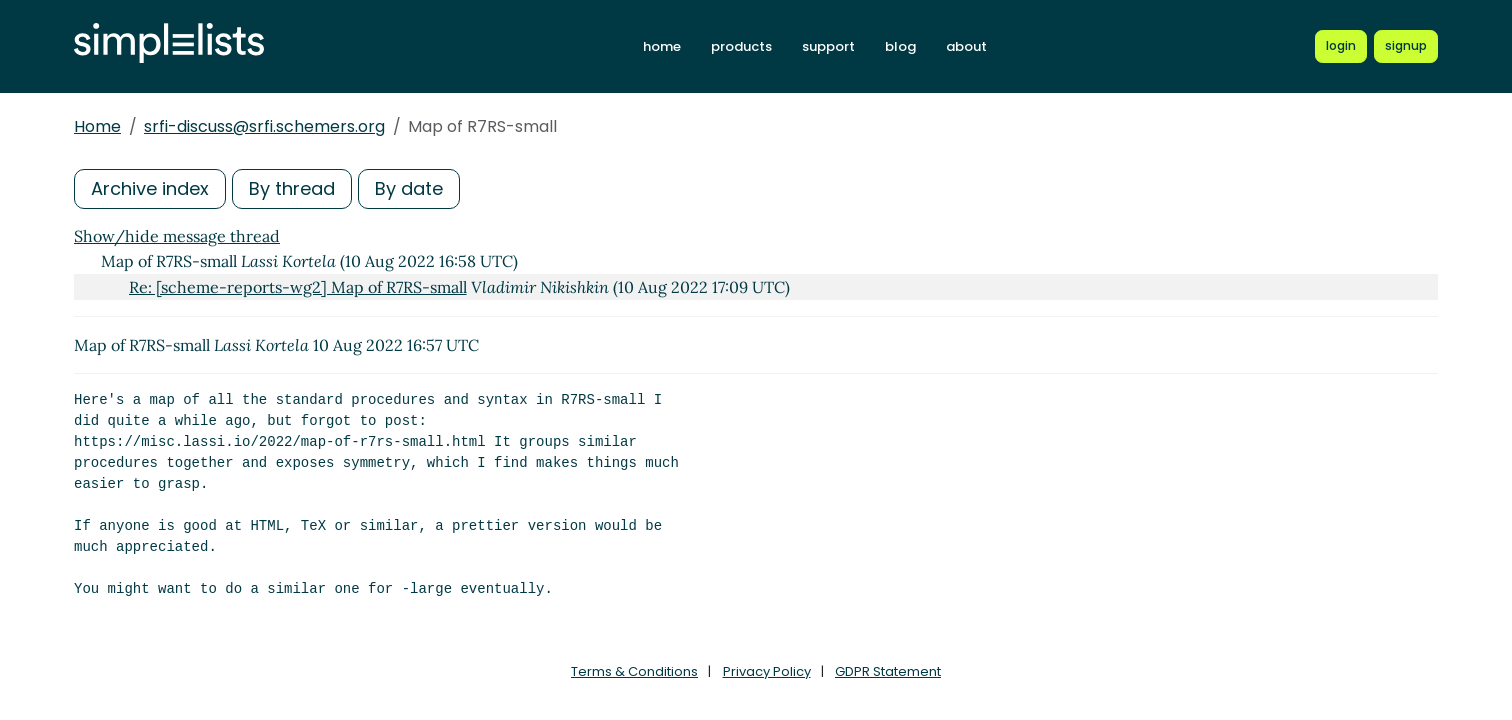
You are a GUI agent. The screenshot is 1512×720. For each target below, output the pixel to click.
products (741, 46)
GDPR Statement (888, 671)
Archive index (150, 188)
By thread (292, 188)
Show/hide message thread (177, 236)
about (966, 46)
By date (409, 188)
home (662, 46)
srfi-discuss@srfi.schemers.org (264, 126)
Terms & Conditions (634, 671)
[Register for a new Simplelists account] (1406, 46)
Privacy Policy (767, 671)
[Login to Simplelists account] (1341, 46)
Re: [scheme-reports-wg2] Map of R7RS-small (298, 287)
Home (97, 126)
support (828, 46)
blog (900, 46)
